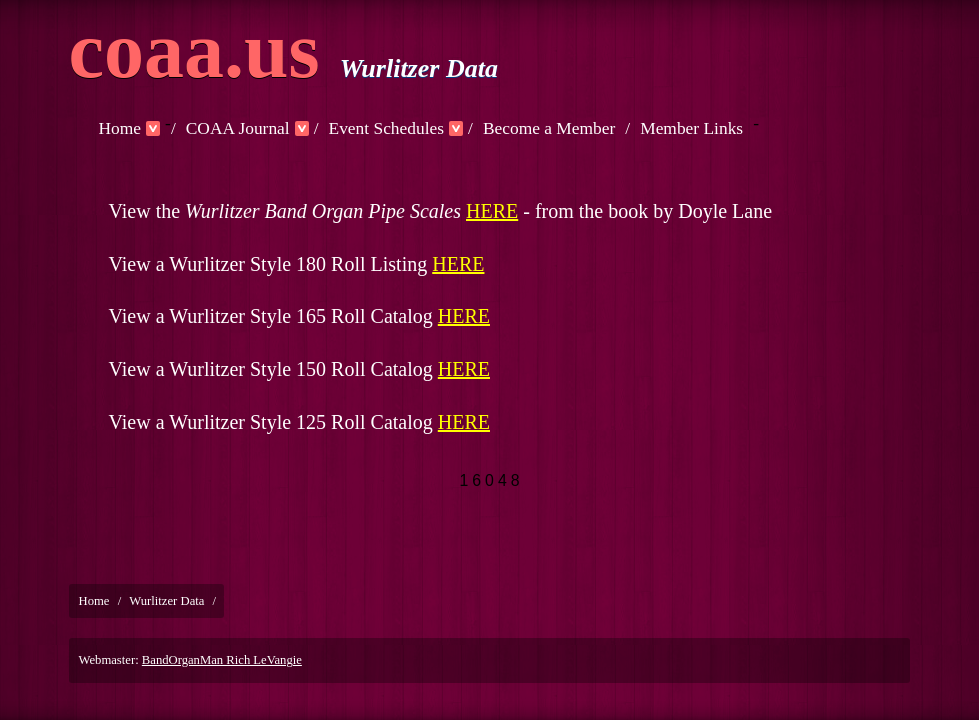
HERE (492, 211)
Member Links (691, 128)
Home (120, 128)
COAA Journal (238, 128)
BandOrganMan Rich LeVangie (222, 660)
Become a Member (549, 128)
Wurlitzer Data (166, 601)
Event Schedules (387, 128)
